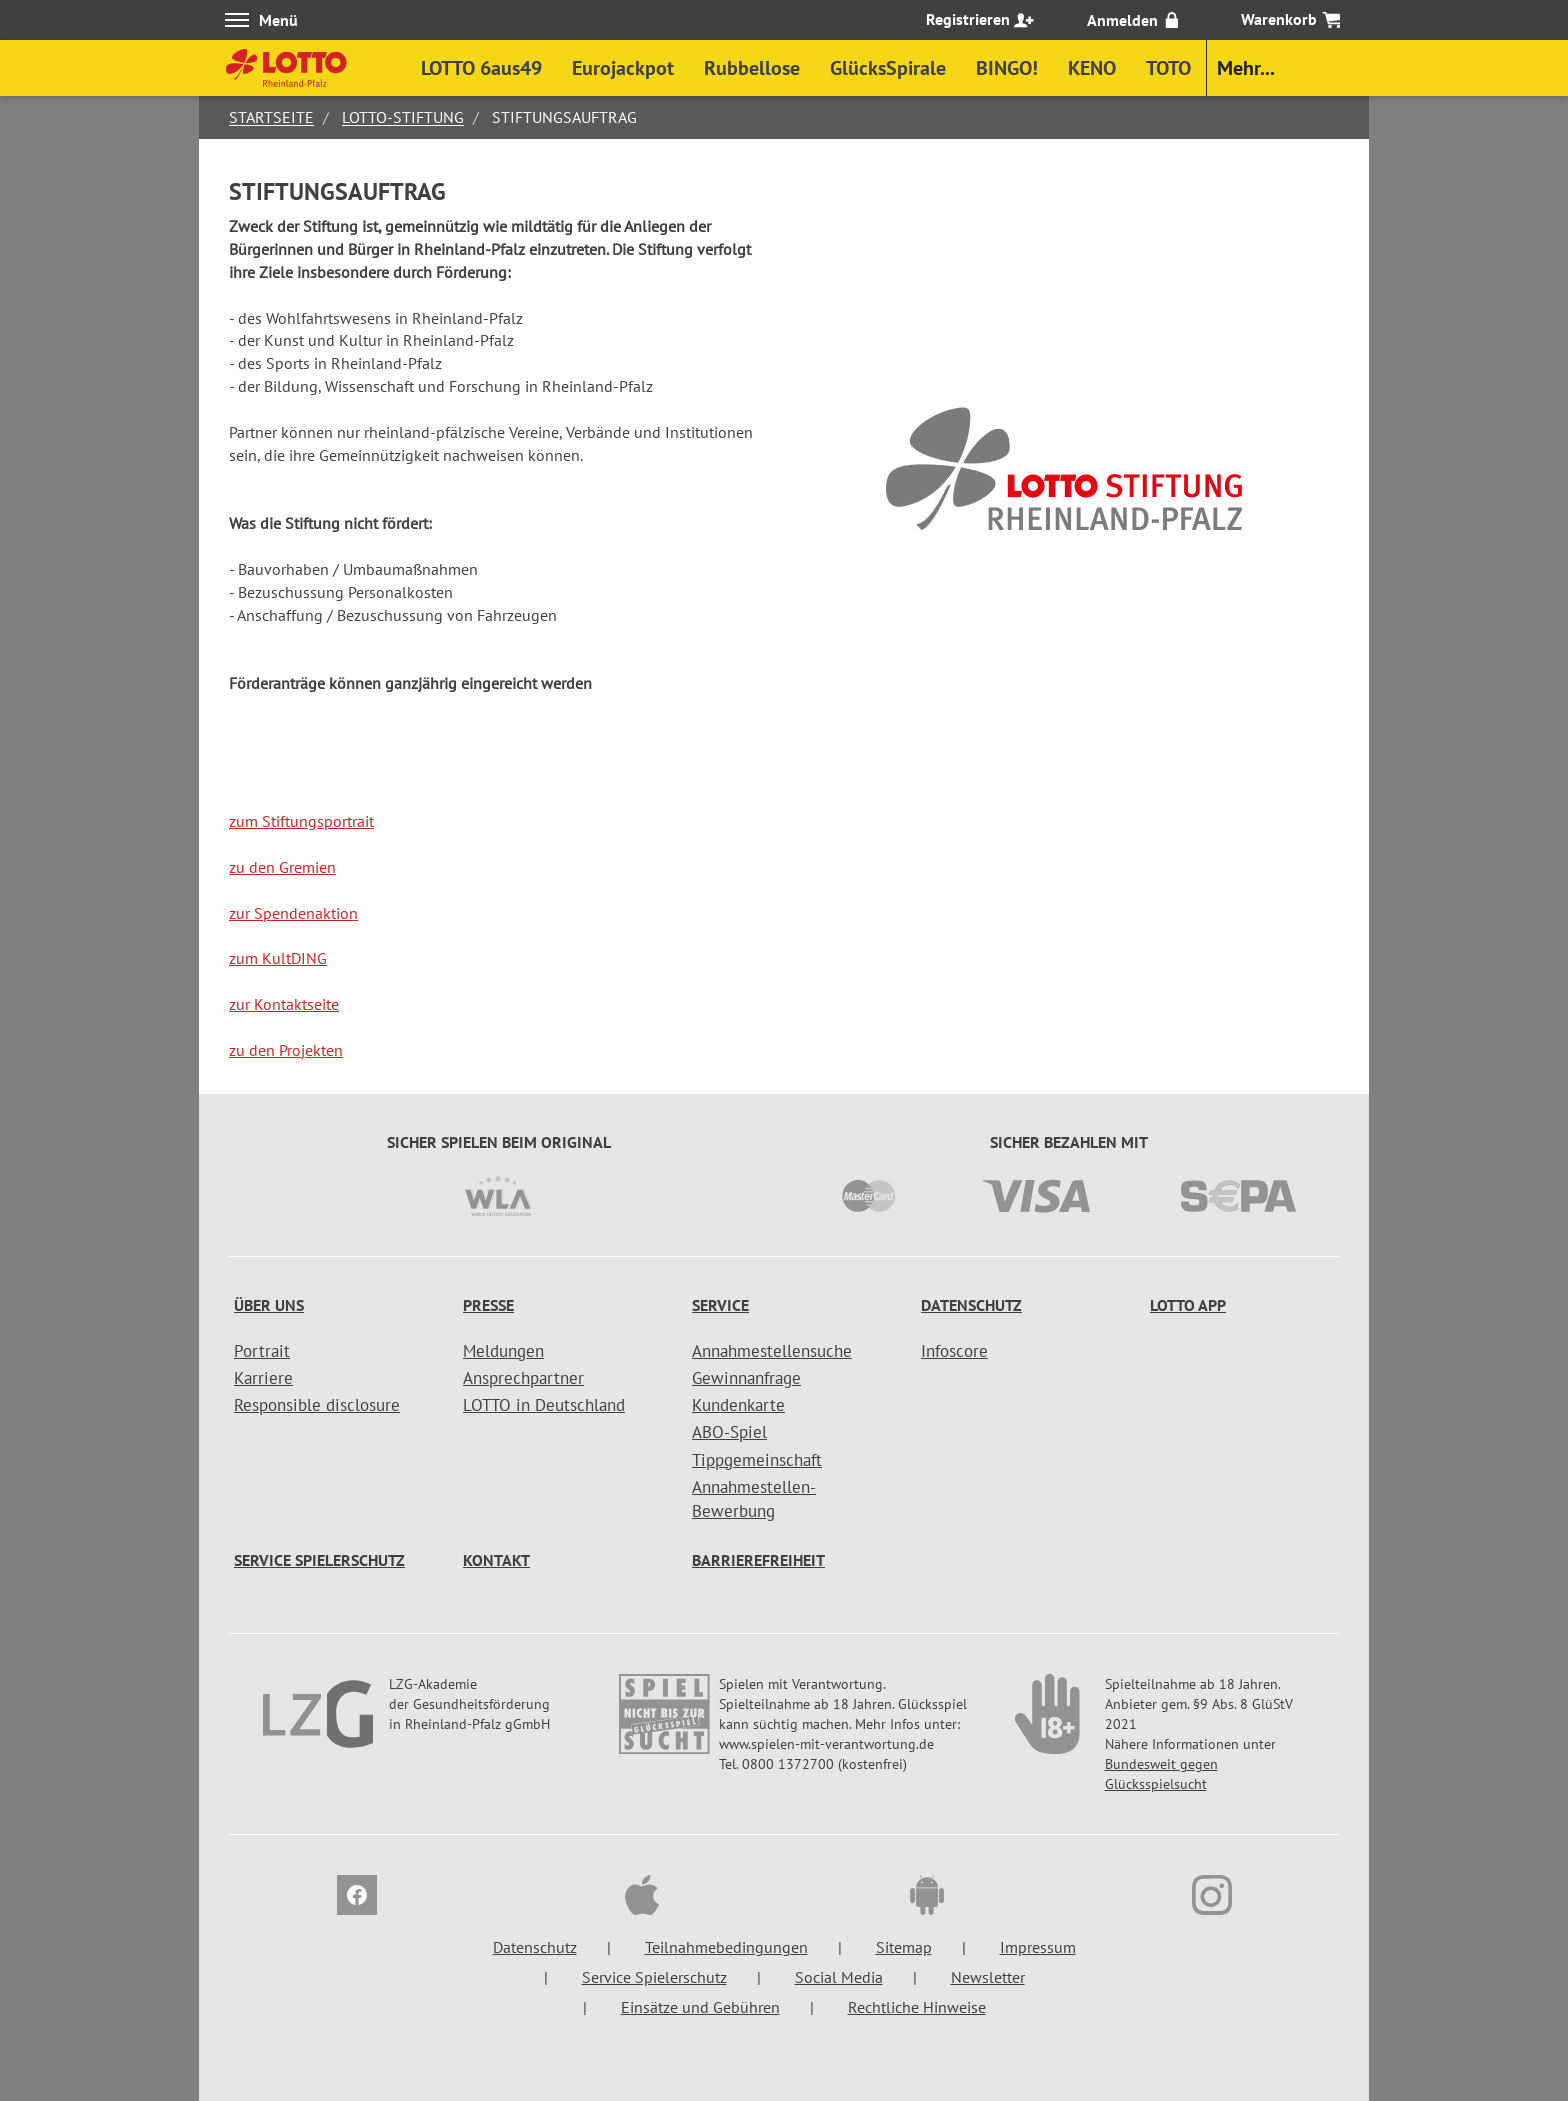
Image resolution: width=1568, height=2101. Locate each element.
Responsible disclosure (317, 1405)
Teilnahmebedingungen (726, 1947)
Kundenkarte (738, 1405)
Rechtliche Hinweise (917, 2007)
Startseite (271, 117)
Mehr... (1246, 68)
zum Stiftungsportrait (301, 821)
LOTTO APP (1188, 1305)
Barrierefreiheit (758, 1560)
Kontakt (496, 1560)
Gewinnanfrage (746, 1378)
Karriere (263, 1378)
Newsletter (988, 1977)
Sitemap (904, 1947)
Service (720, 1305)
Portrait (262, 1351)
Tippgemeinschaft (757, 1460)
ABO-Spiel (729, 1432)
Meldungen (503, 1351)
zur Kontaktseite (284, 1004)
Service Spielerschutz (319, 1560)
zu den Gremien (282, 867)
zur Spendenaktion (293, 913)
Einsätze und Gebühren (700, 2007)
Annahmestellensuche (772, 1351)
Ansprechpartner (523, 1378)
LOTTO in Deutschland (544, 1405)
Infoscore (954, 1351)
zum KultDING (278, 958)
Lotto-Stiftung (403, 117)
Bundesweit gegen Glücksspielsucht (1161, 1774)
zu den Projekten (286, 1050)
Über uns (269, 1305)
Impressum (1038, 1947)
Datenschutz (971, 1305)
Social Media (839, 1977)
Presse (488, 1305)
